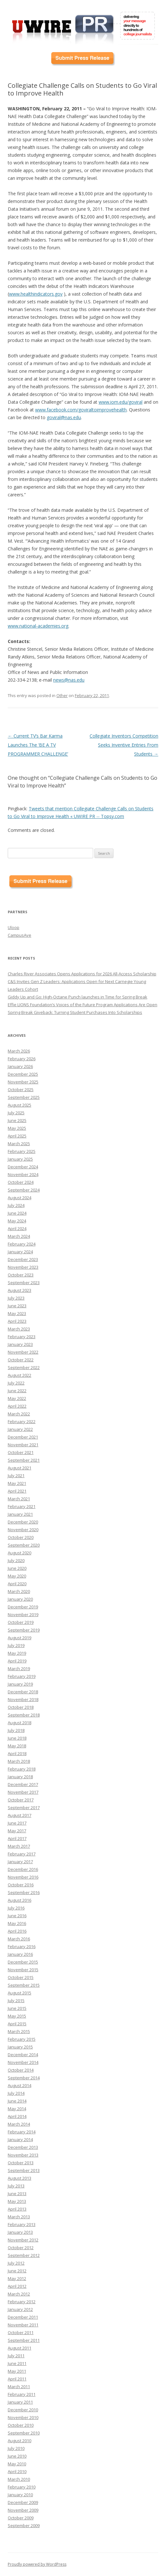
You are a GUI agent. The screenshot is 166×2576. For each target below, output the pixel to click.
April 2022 (17, 1406)
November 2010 (23, 2417)
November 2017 (23, 1792)
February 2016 (21, 1946)
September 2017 (24, 1807)
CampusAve (19, 935)
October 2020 (21, 1537)
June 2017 (17, 1823)
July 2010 (16, 2448)
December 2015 (23, 1962)
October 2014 (21, 2070)
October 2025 (21, 1089)
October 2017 (21, 1800)
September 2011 (24, 2340)
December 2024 (23, 1167)
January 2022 (20, 1429)
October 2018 (21, 1707)
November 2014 (23, 2062)
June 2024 (17, 1213)
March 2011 (19, 2386)
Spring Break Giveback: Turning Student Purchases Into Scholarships (75, 1012)
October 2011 (21, 2332)
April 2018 (17, 1753)
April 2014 (17, 2116)
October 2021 (21, 1452)
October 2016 (21, 1885)
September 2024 (24, 1190)
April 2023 (17, 1321)
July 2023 (16, 1298)
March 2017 (19, 1846)
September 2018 (24, 1715)
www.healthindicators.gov (36, 294)
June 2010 (17, 2456)
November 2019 (23, 1614)
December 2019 (23, 1607)
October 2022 (21, 1360)
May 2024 (17, 1221)
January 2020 (20, 1599)
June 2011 (17, 2363)
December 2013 (23, 2147)
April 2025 (17, 1136)
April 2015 (17, 2024)
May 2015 (17, 2016)
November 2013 (23, 2155)
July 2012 (16, 2263)
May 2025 (17, 1128)
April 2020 (17, 1584)
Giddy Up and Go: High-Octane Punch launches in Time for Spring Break (77, 997)
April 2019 (17, 1661)
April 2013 (17, 2209)
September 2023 (24, 1282)
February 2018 (21, 1769)
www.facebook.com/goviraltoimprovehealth (81, 410)
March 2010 (19, 2479)
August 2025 (19, 1105)
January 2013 (20, 2232)
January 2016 (20, 1954)
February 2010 (21, 2487)
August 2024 (19, 1198)
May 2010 (17, 2464)
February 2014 (21, 2132)
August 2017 (19, 1815)
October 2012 (21, 2247)
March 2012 (19, 2294)
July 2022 (16, 1383)
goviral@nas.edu (64, 417)
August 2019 (19, 1638)
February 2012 (21, 2302)
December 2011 (23, 2317)
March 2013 (19, 2217)
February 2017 (21, 1854)
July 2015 (16, 2000)
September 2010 (24, 2433)
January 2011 (20, 2402)
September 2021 (24, 1460)
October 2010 (21, 2425)
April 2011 (17, 2379)
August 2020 (19, 1553)
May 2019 (17, 1653)
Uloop (13, 927)
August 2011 (19, 2348)
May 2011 (17, 2371)
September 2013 (24, 2170)
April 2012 (17, 2286)
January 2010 (20, 2495)
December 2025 (23, 1074)
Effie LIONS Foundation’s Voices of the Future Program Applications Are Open (82, 1004)
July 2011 (16, 2356)
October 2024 (21, 1182)
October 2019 (21, 1622)
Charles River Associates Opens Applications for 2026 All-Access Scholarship (82, 974)
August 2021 (19, 1468)
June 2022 (17, 1391)
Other (62, 695)
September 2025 (24, 1097)
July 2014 (16, 2093)
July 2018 (16, 1730)
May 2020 (17, 1576)
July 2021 (16, 1475)
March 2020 (19, 1591)
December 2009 (23, 2502)
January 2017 (20, 1861)
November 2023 (23, 1267)
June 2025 (17, 1120)
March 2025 (19, 1143)
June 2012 (17, 2271)
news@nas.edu (68, 680)
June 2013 (17, 2193)
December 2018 (23, 1692)
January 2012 (20, 2309)
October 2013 (21, 2163)
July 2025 (16, 1113)
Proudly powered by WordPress (37, 2564)
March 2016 (19, 1939)
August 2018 (19, 1722)
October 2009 (21, 2518)
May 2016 (17, 1923)
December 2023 (23, 1259)
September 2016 (24, 1892)
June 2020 (17, 1568)
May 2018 (17, 1746)
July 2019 (16, 1645)
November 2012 (23, 2240)
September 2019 (24, 1630)
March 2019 (19, 1668)
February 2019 (21, 1676)
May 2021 (17, 1483)
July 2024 (16, 1205)
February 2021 (21, 1506)
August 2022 (19, 1375)
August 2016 (19, 1900)
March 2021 (19, 1499)
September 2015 (24, 1985)
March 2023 (19, 1329)
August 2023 (19, 1290)
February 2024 (21, 1244)
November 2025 (23, 1082)
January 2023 (20, 1344)
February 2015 (21, 2039)
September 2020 (24, 1545)
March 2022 (19, 1414)
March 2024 (19, 1236)
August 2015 (19, 1993)
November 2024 (23, 1174)
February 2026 (21, 1059)
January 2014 (20, 2139)
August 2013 (19, 2178)
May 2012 (17, 2278)
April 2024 (17, 1228)
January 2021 (20, 1514)
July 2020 (16, 1560)
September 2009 (24, 2525)
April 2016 (17, 1931)
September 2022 (24, 1367)
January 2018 (20, 1777)
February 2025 (21, 1151)
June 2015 (17, 2008)
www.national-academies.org (38, 626)
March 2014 (19, 2124)
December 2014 (23, 2054)
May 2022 (17, 1398)
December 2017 (23, 1784)
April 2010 (17, 2471)
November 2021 (23, 1445)
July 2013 (16, 2186)
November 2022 (23, 1352)
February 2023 (21, 1336)
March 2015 (19, 2031)
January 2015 (20, 2047)
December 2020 (23, 1522)
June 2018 (17, 1738)
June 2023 (17, 1306)
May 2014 (17, 2108)
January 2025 (20, 1159)
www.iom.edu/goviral (120, 402)
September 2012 (24, 2255)
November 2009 (23, 2510)
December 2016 (23, 1869)
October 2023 (21, 1275)
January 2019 (20, 1684)
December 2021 (23, 1437)
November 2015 (23, 1970)
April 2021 (17, 1491)
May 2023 (17, 1313)
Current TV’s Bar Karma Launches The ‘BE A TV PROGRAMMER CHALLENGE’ (38, 745)
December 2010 (23, 2410)
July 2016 (16, 1908)
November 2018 (23, 1699)
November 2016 (23, 1877)
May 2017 (17, 1831)
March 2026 (19, 1051)
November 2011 (23, 2325)
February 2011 (21, 2394)
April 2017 (17, 1838)
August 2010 (19, 2440)
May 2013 (17, 2201)
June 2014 (17, 2101)
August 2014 (19, 2085)
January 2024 (20, 1252)
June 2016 (17, 1915)
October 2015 (21, 1977)
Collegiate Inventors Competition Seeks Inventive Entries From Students (124, 745)
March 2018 (19, 1761)
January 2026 (20, 1066)
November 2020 (23, 1529)
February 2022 (21, 1421)
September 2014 (24, 2078)
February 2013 (21, 2224)
